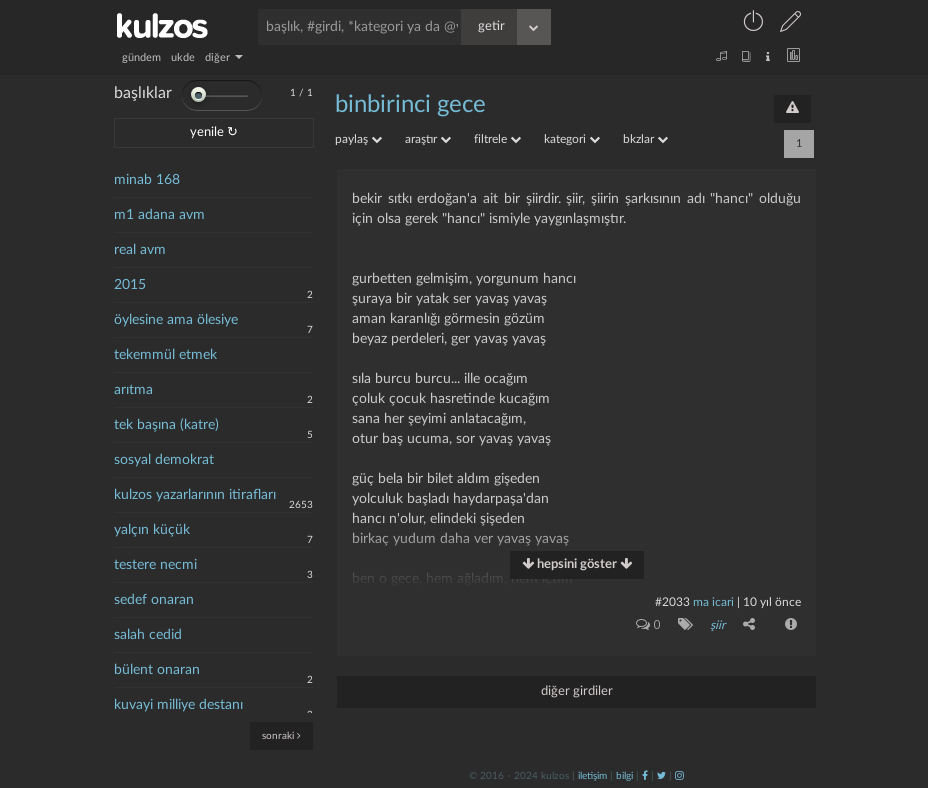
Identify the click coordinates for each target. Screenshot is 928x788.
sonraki (281, 735)
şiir (717, 625)
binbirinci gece (410, 105)
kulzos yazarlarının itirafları (195, 495)
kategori (572, 139)
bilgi (624, 775)
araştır (428, 139)
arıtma (133, 390)
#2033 (672, 602)
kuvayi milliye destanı (178, 705)
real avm (140, 250)
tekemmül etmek (165, 355)
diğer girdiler (577, 690)
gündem (141, 57)
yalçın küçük (152, 530)
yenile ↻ (214, 132)
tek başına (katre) (166, 425)
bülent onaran (157, 670)
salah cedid (148, 635)
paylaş (358, 139)
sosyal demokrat (164, 460)
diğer (224, 57)
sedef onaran (154, 600)
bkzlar (645, 139)
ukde (183, 57)
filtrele (497, 139)
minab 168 (147, 180)
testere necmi (155, 565)
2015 (130, 285)
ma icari (713, 602)
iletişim (592, 775)
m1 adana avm (159, 215)
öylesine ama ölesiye (176, 320)
